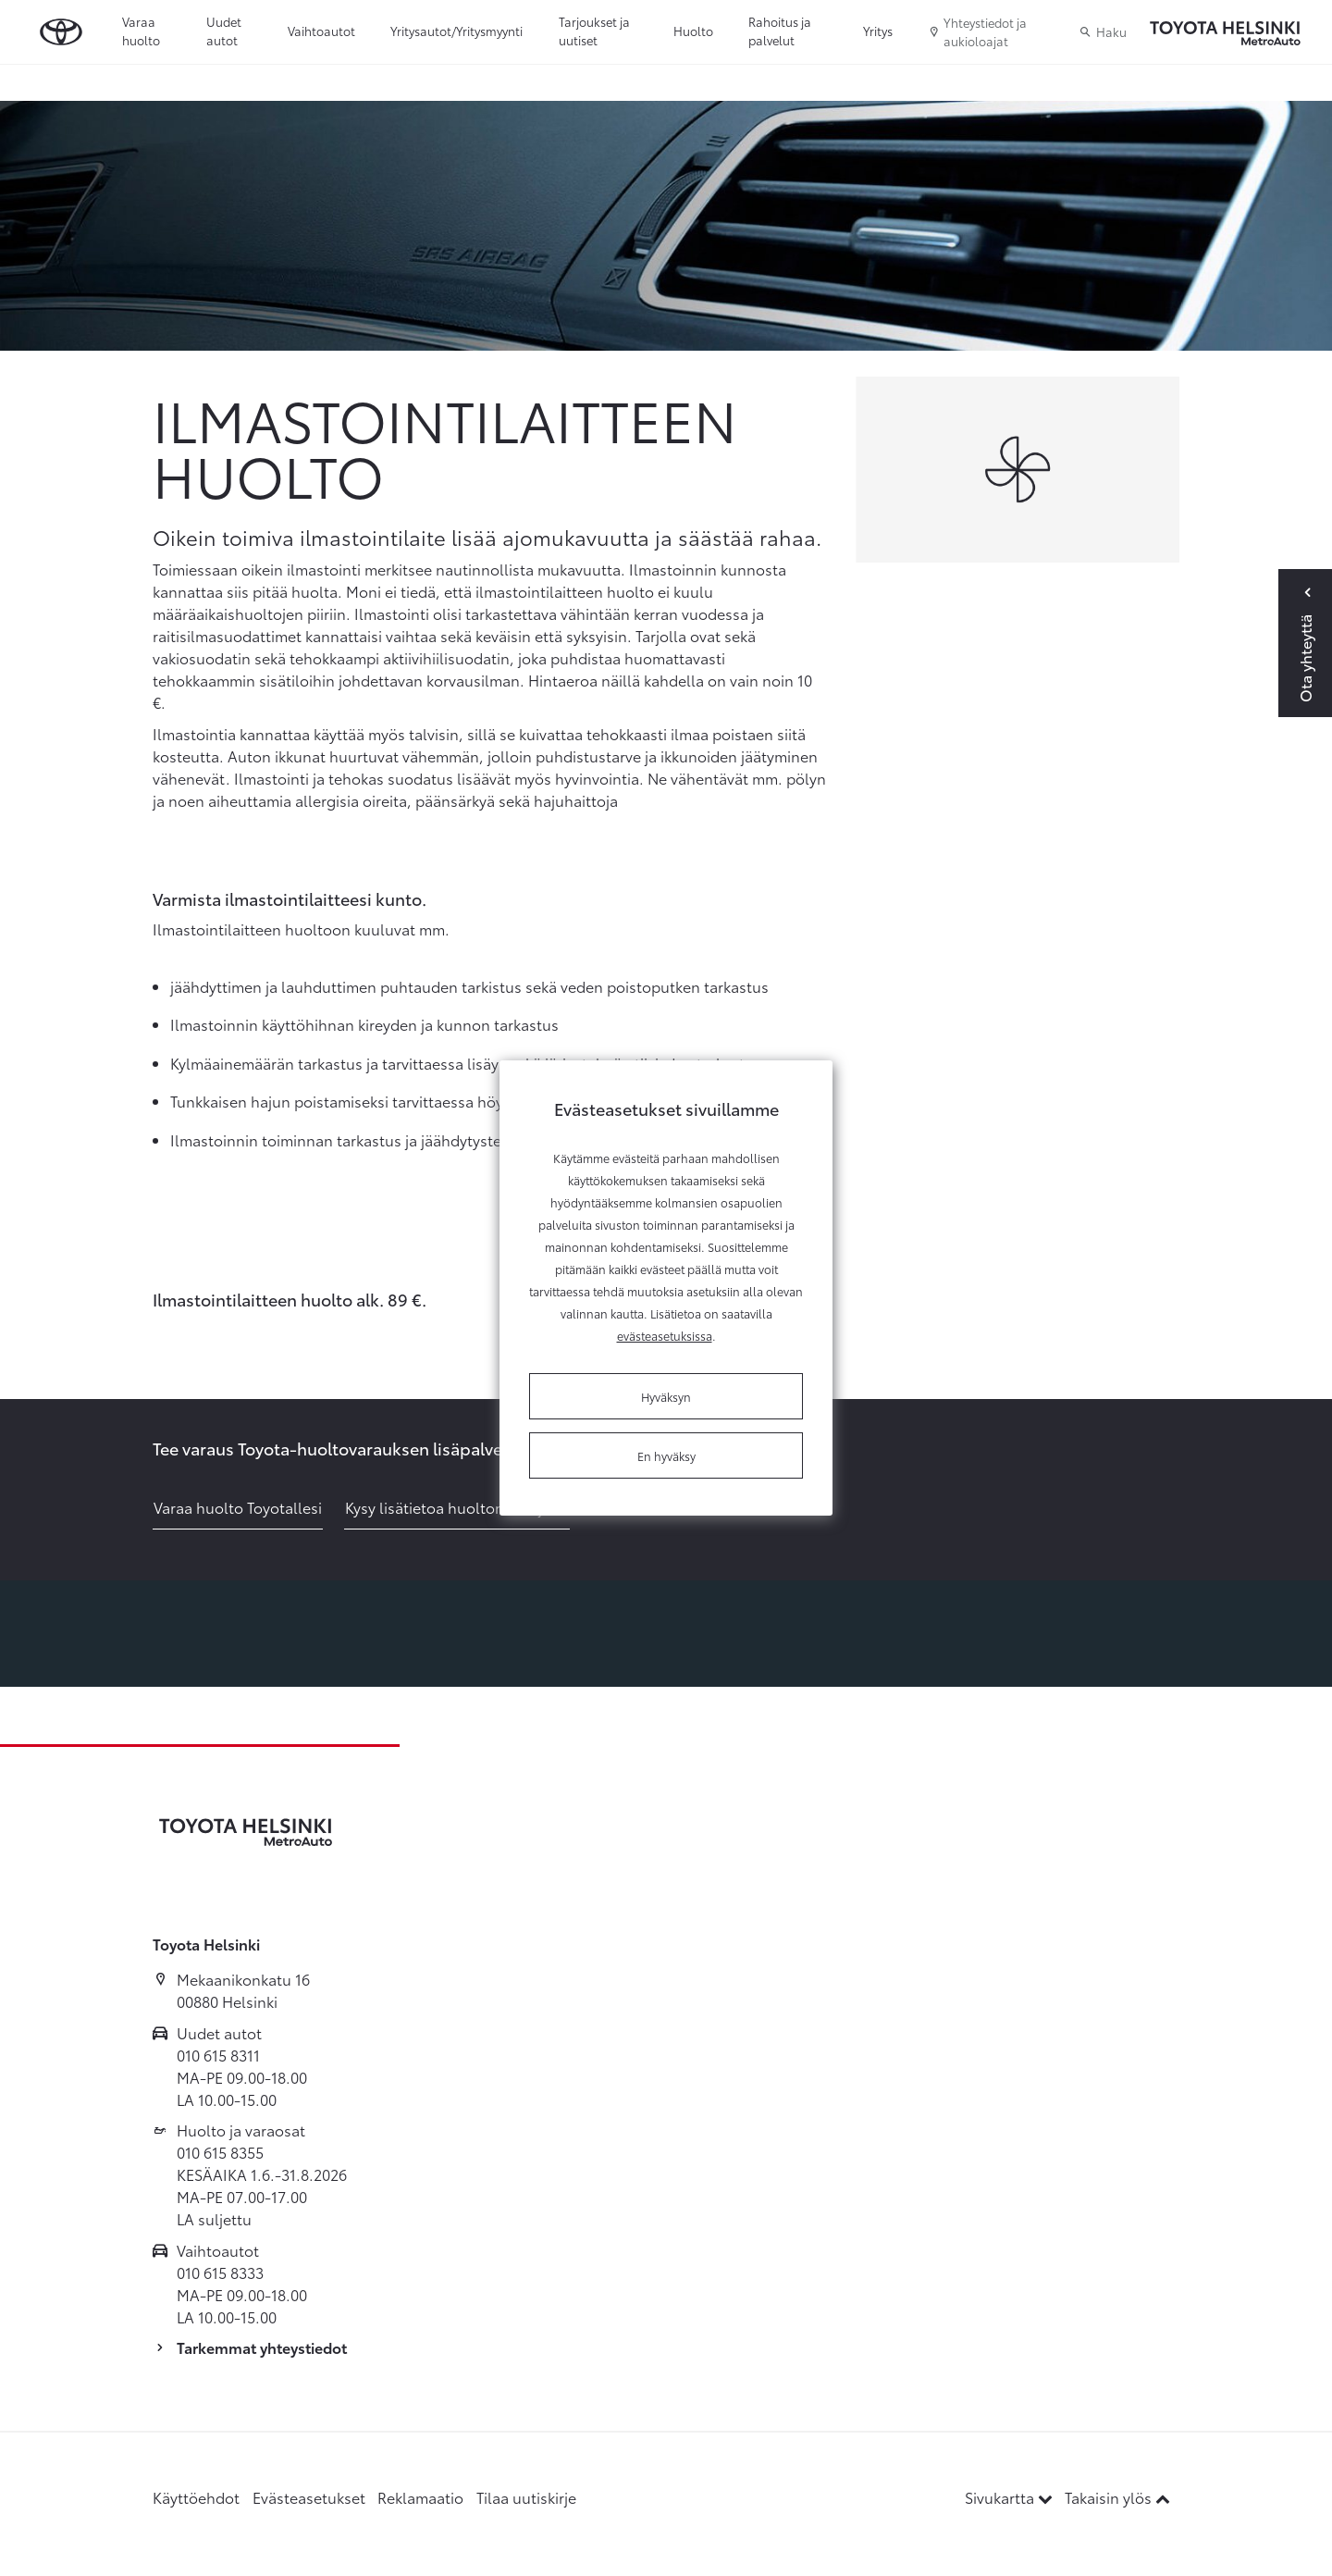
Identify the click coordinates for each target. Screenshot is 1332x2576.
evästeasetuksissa (664, 1335)
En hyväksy (666, 1455)
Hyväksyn (666, 1396)
